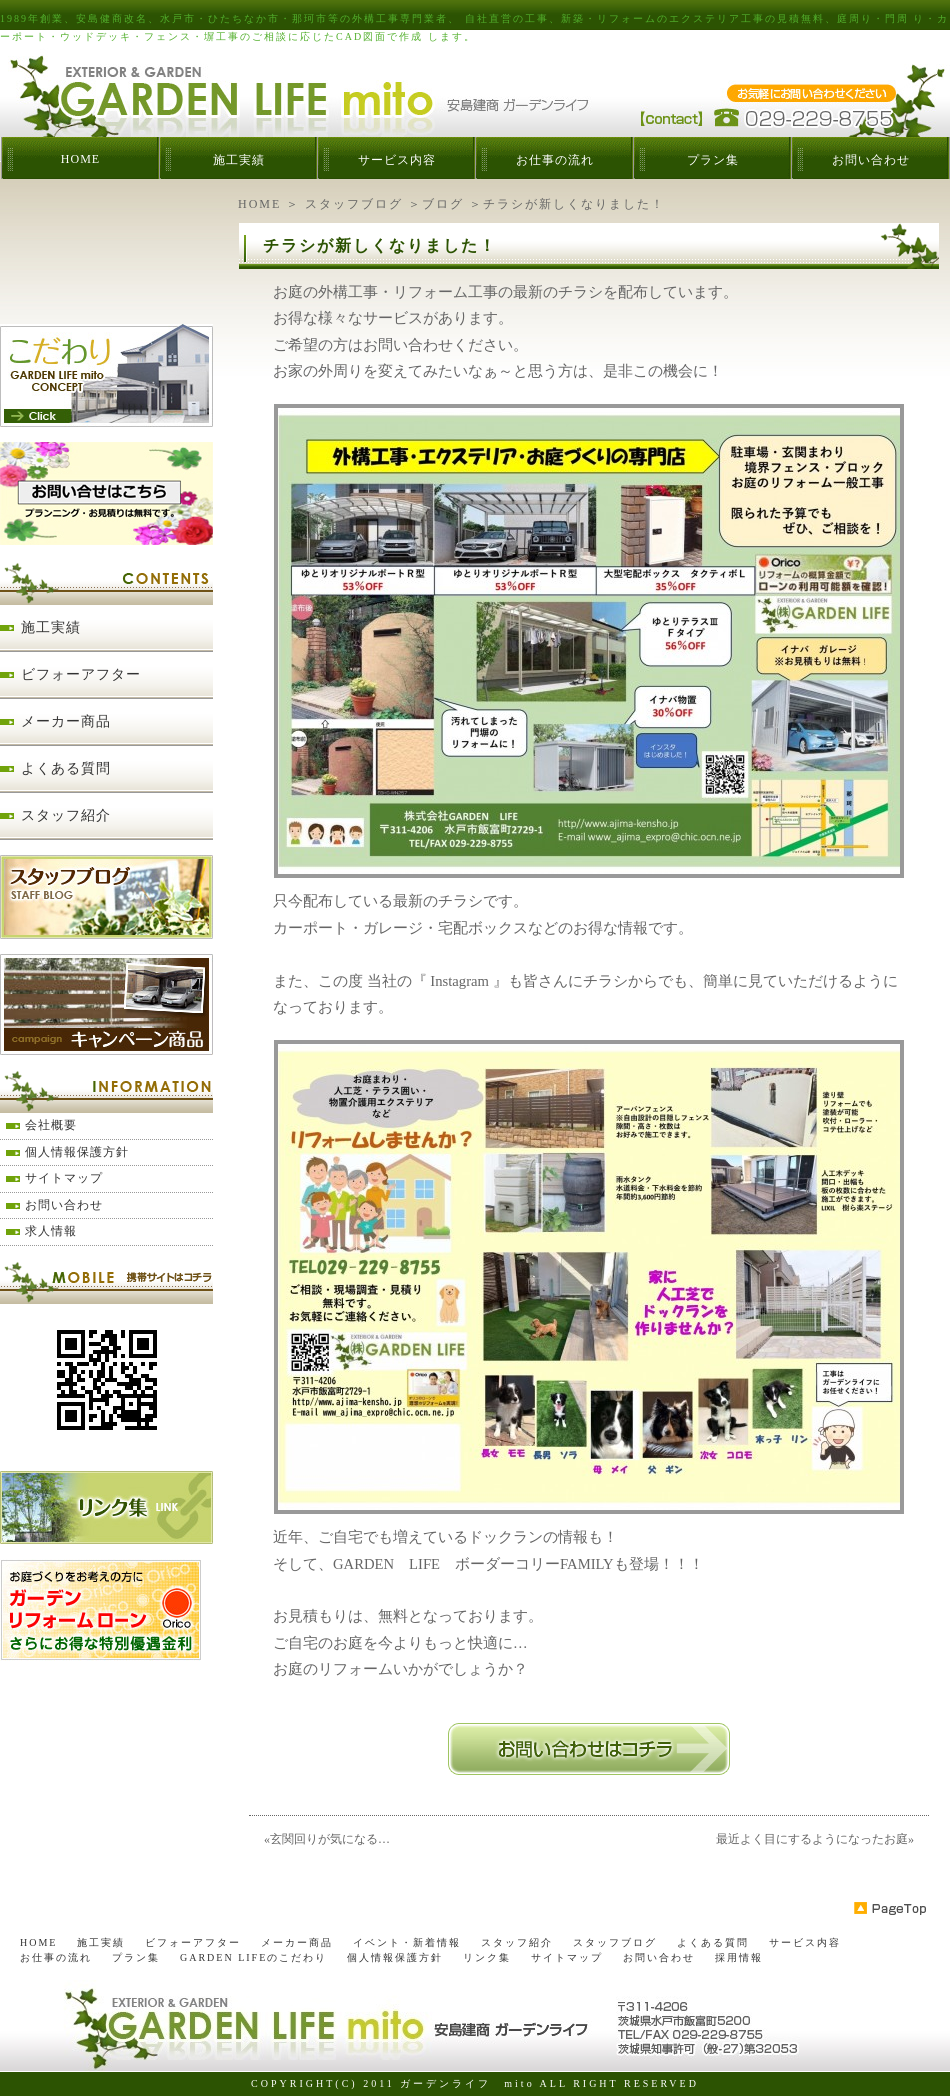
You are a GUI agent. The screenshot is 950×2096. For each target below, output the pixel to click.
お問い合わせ (871, 160)
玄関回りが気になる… (330, 1839)
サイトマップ (64, 1178)
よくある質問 (66, 768)
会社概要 (51, 1125)
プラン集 (713, 160)
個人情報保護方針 (77, 1152)
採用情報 (739, 1957)
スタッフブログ (354, 204)
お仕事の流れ (555, 160)
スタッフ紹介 (66, 815)
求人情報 (51, 1231)
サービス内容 (397, 160)
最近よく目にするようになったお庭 (812, 1839)
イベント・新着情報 (407, 1942)
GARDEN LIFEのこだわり (253, 1957)
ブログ (443, 204)
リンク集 (487, 1957)
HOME (80, 159)
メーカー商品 (66, 721)
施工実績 (239, 160)
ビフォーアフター (81, 674)
